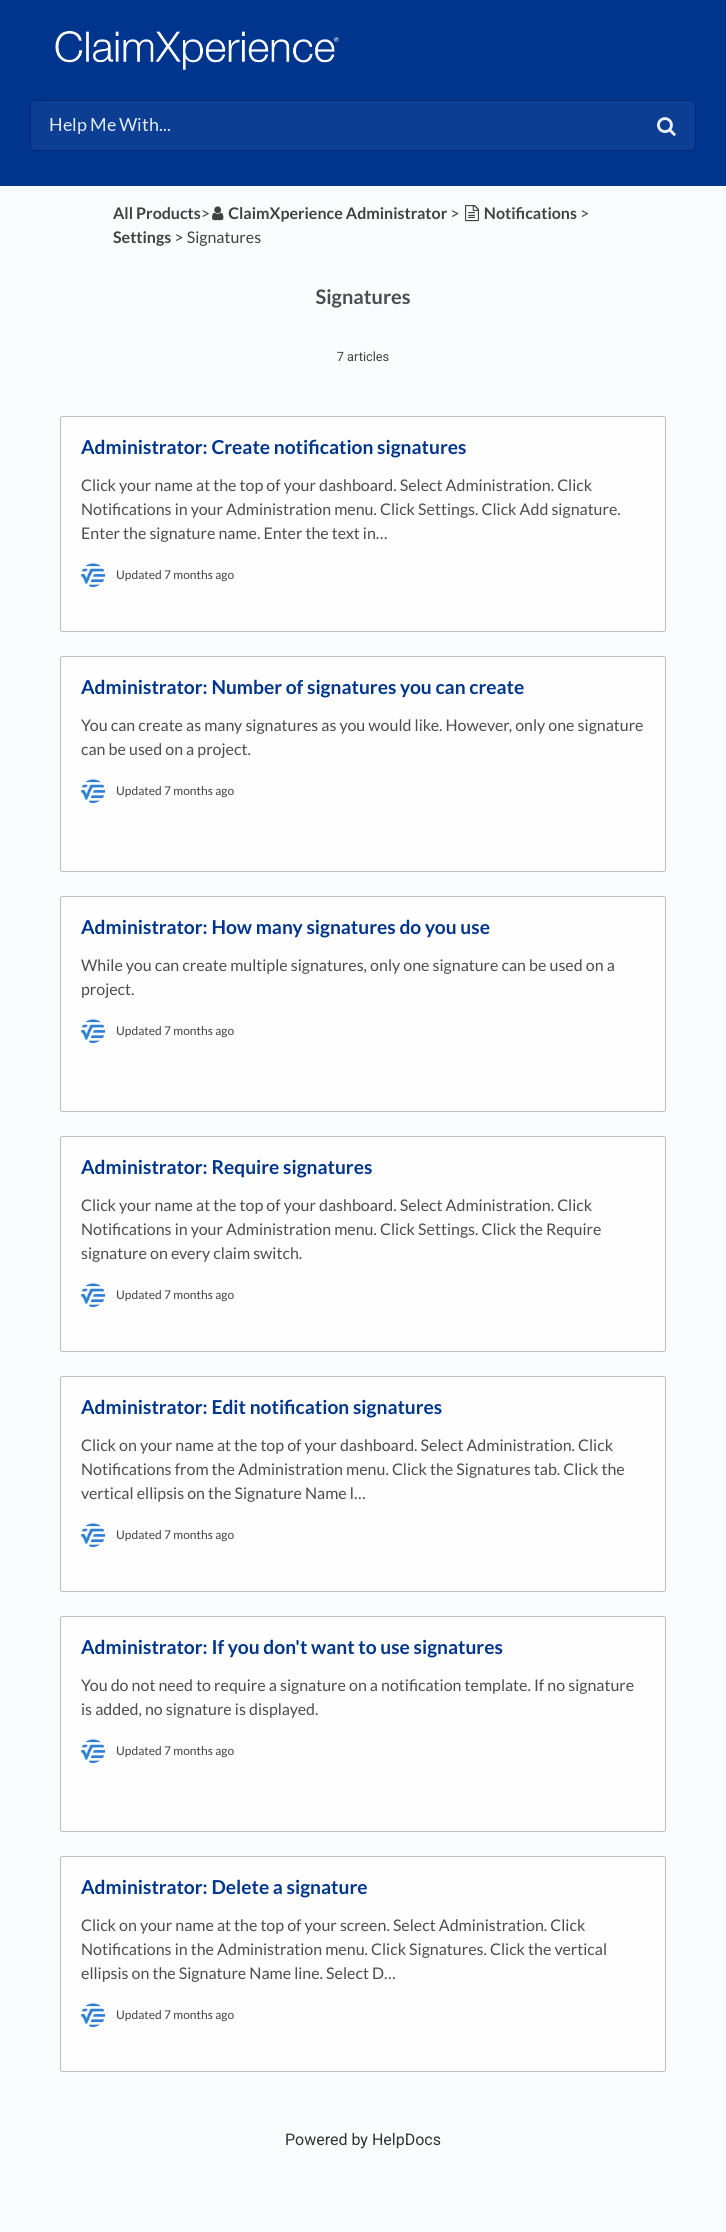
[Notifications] (520, 213)
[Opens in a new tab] (363, 2139)
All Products (157, 213)
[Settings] (142, 237)
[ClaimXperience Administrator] (328, 213)
